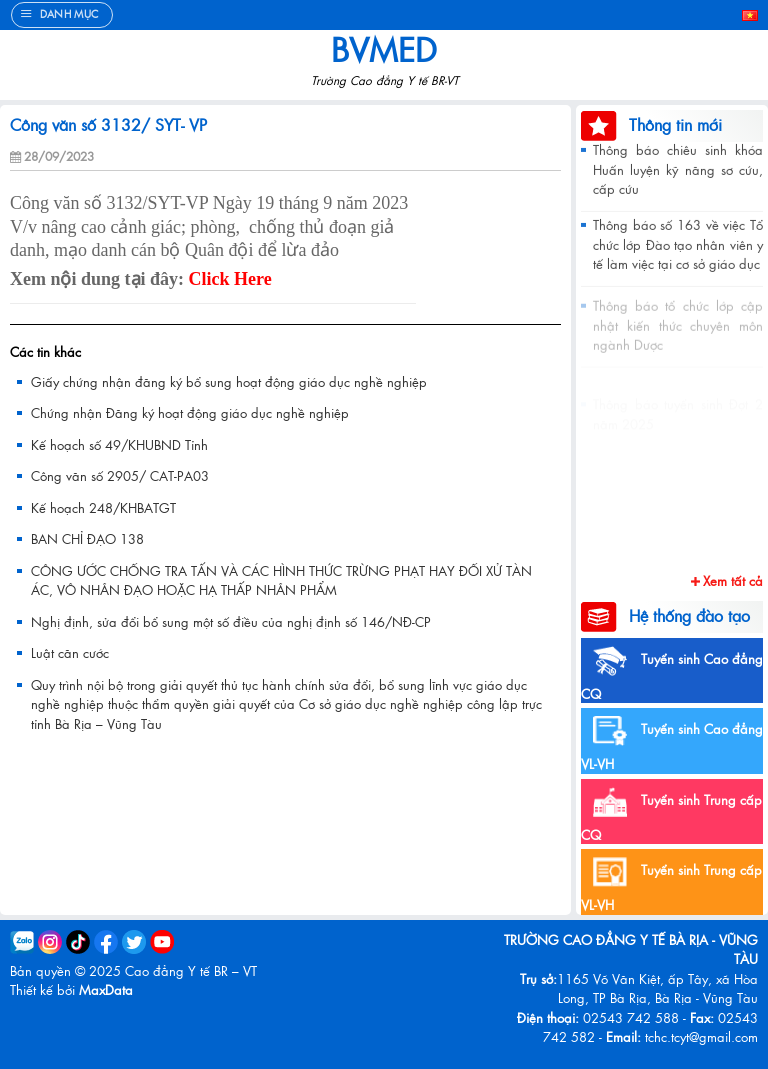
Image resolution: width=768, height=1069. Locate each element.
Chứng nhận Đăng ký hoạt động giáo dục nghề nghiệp (190, 412)
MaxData (106, 989)
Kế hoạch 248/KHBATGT (103, 507)
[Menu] (61, 15)
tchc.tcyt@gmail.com (701, 1036)
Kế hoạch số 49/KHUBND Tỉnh (119, 444)
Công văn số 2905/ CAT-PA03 (120, 475)
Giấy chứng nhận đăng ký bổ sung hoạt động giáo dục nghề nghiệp (229, 381)
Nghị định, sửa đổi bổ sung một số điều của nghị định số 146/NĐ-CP (231, 621)
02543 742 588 (631, 1017)
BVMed (384, 49)
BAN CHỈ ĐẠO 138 (87, 538)
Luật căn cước (70, 652)
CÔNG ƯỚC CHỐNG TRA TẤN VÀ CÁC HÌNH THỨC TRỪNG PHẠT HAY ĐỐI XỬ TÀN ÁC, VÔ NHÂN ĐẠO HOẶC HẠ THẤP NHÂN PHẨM (281, 580)
